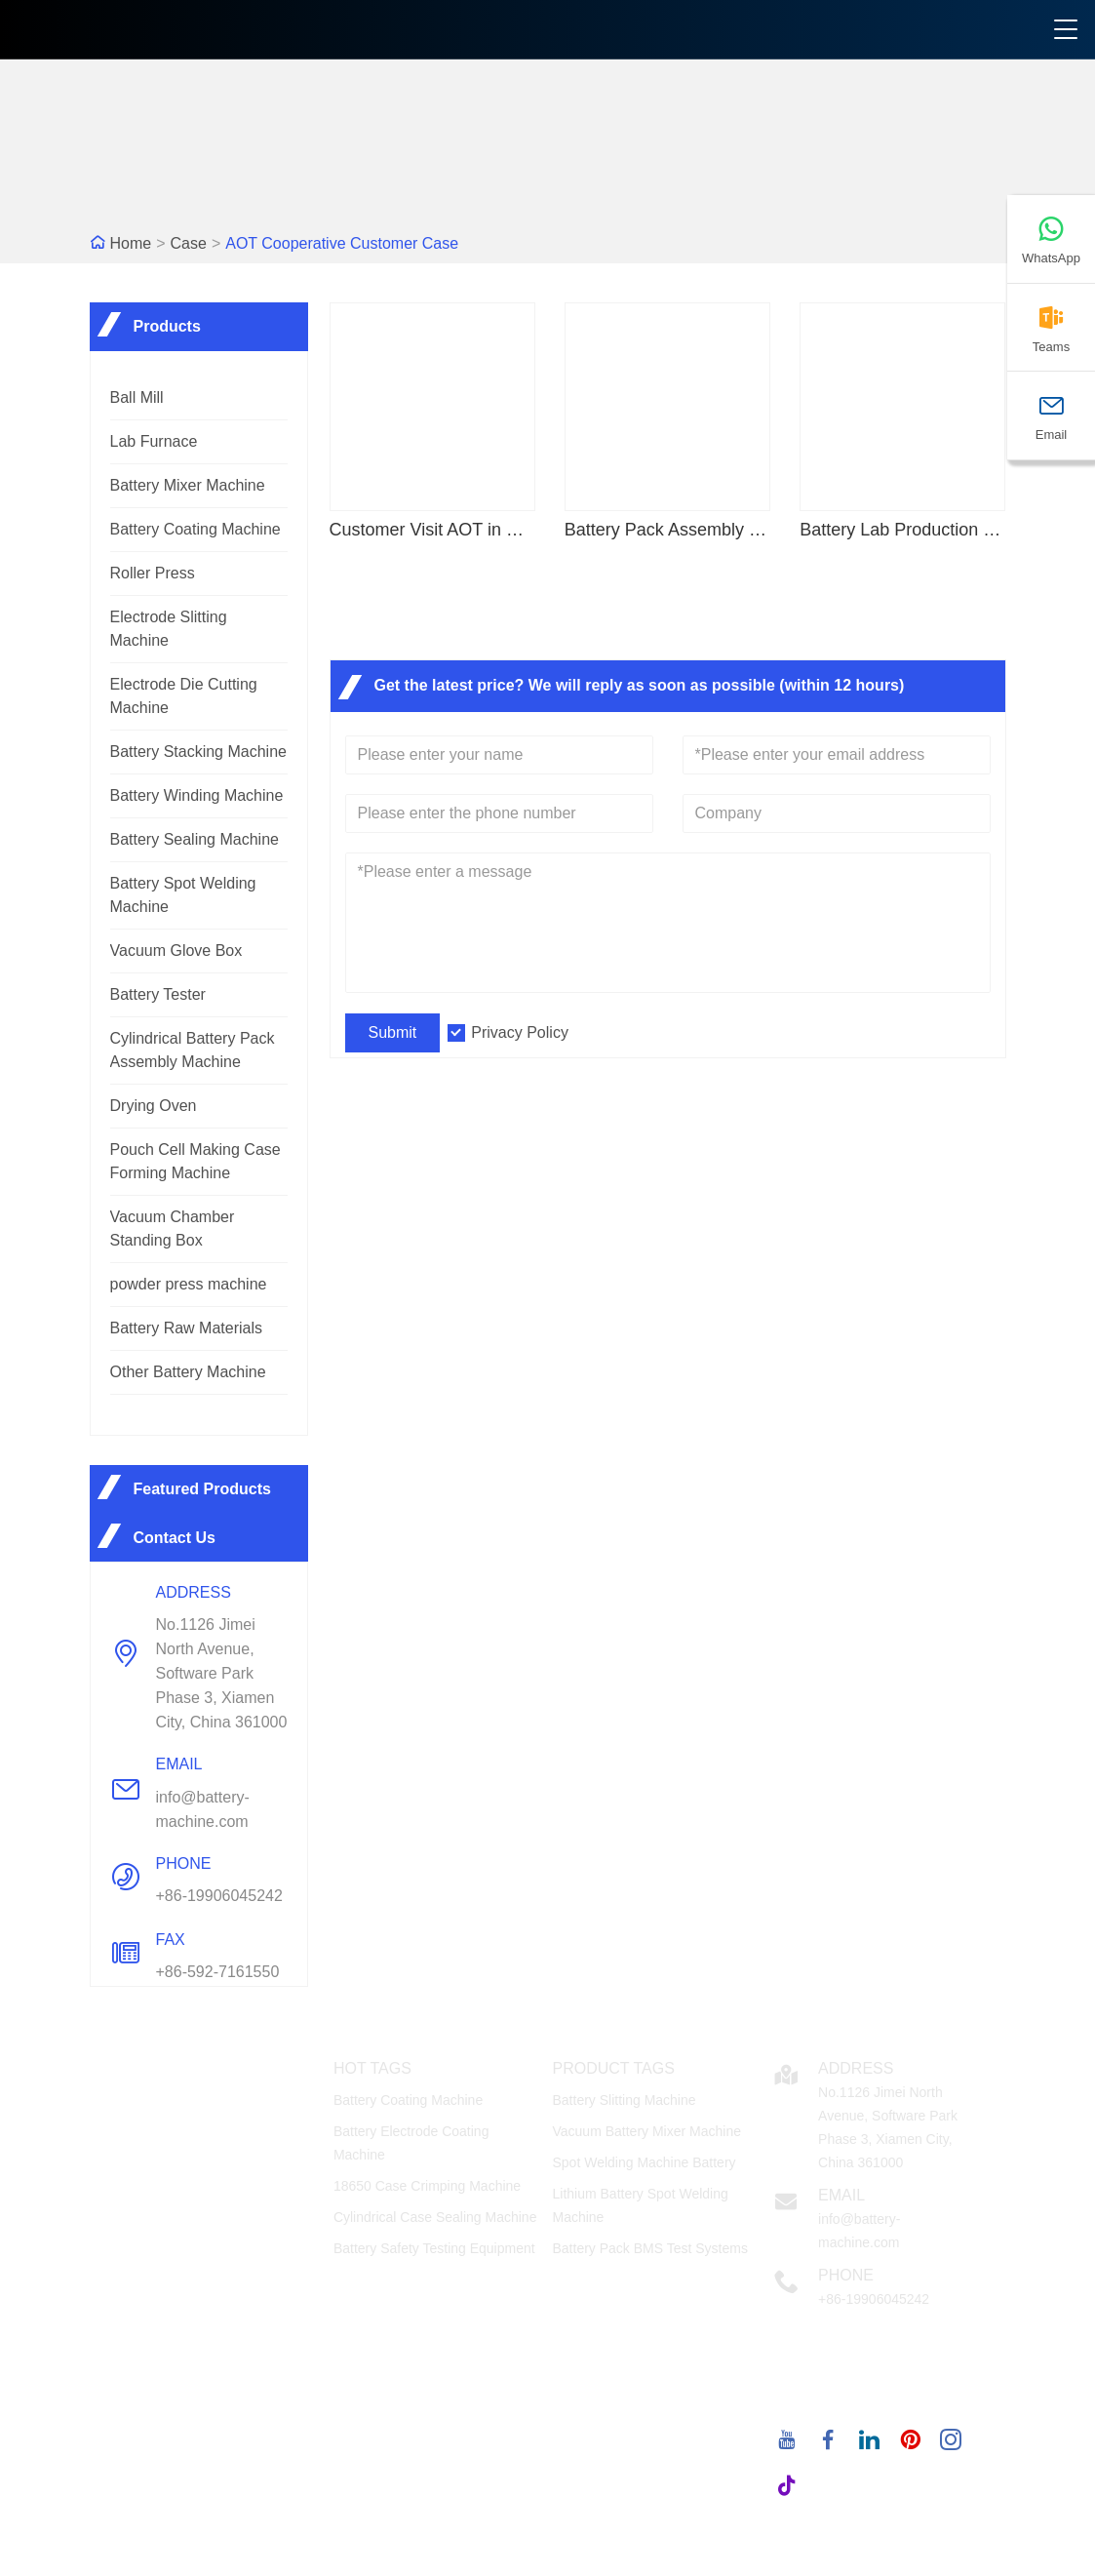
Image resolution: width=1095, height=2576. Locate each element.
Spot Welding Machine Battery (643, 2162)
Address (855, 2068)
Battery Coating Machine (195, 529)
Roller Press (152, 573)
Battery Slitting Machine (623, 2100)
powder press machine (188, 1284)
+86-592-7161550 (218, 1971)
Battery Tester (158, 994)
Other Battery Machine (188, 1372)
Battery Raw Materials (186, 1328)
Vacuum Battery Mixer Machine (646, 2131)
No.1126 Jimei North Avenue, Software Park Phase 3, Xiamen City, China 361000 (222, 1673)
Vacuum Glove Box (176, 950)
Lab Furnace (154, 441)
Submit (393, 1032)
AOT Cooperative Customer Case (341, 243)
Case (189, 243)
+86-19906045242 (219, 1895)
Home (131, 243)
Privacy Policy (519, 1032)
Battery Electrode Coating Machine (411, 2142)
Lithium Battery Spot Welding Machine (639, 2205)
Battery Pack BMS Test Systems (649, 2248)
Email (841, 2195)
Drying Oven (153, 1105)
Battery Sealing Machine (194, 839)
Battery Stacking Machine (198, 751)
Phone (846, 2275)
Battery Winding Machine (197, 795)
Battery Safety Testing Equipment (434, 2248)
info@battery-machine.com (203, 1809)
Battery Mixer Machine (187, 485)
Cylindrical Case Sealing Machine (435, 2217)
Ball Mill (137, 397)
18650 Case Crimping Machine (427, 2186)
